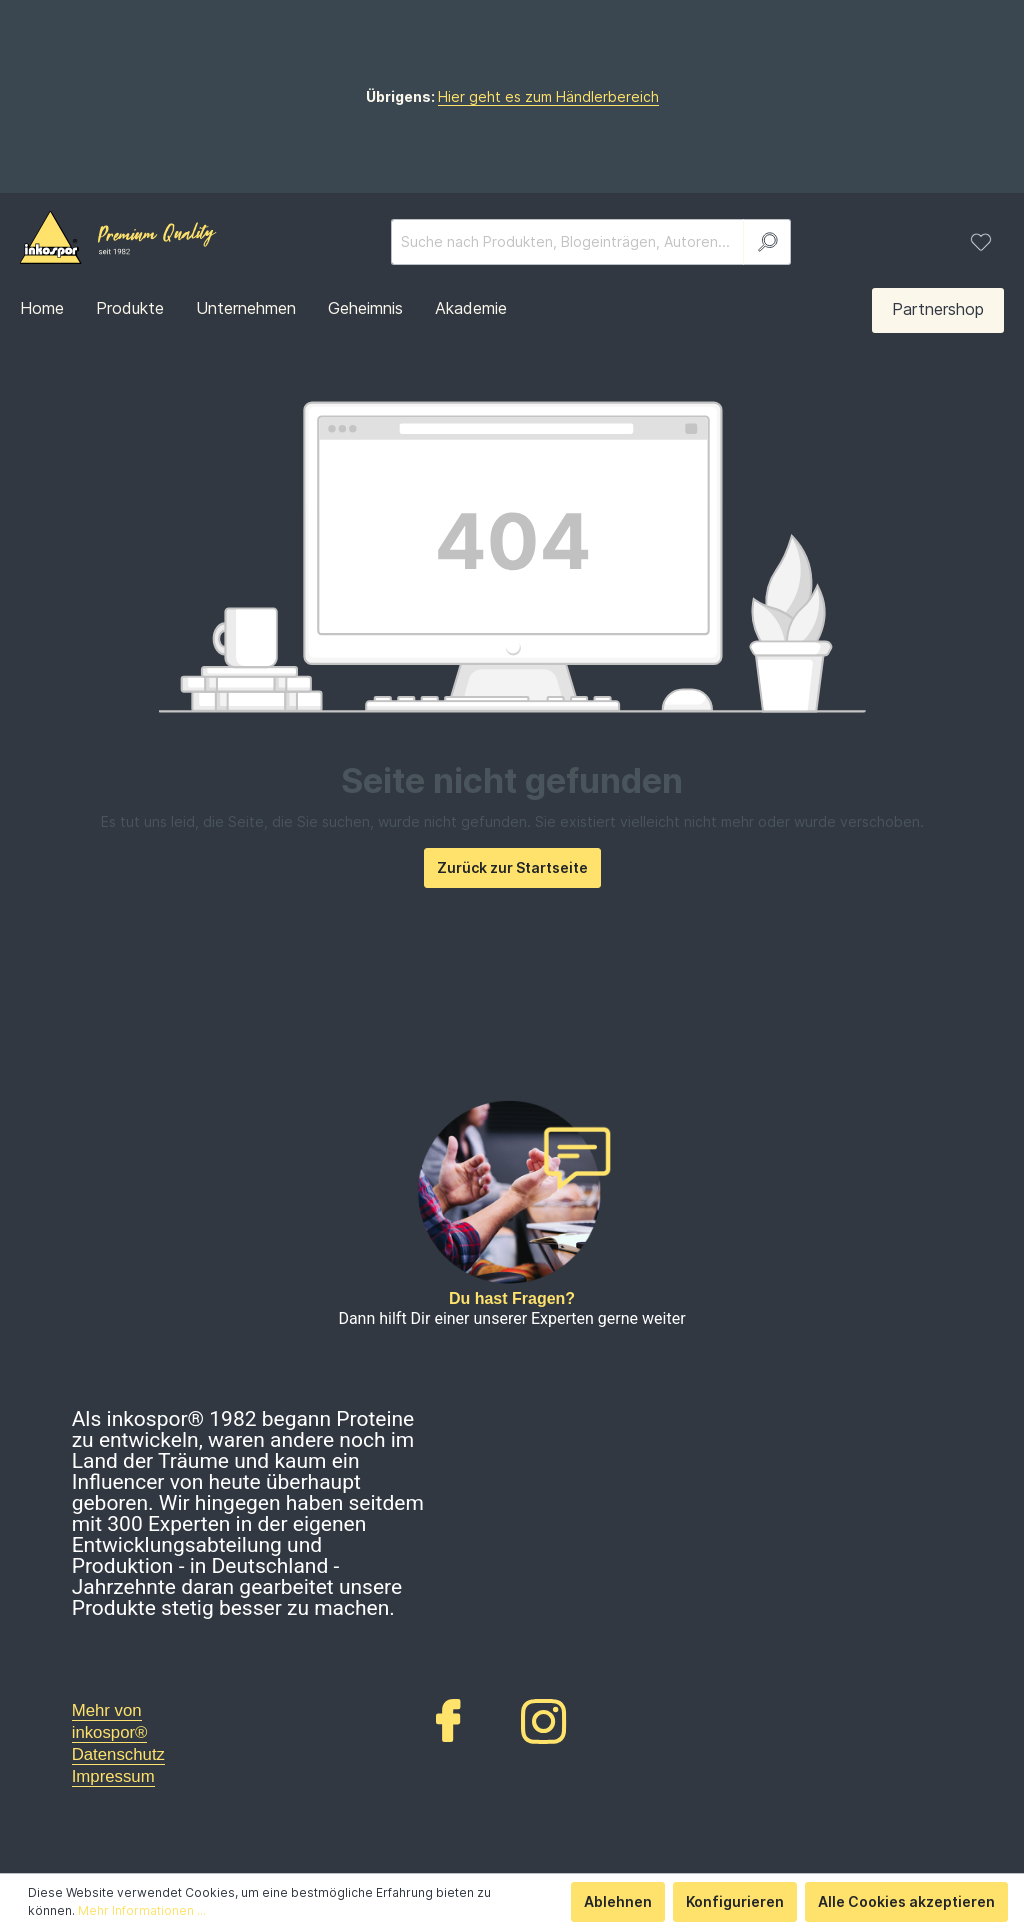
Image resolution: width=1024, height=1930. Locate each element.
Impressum (113, 1776)
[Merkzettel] (981, 242)
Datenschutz (118, 1754)
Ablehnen (618, 1901)
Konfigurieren (735, 1901)
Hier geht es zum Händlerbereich (548, 96)
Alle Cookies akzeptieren (906, 1901)
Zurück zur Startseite (512, 867)
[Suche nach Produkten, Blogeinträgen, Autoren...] (567, 242)
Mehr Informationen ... (142, 1910)
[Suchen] (767, 242)
